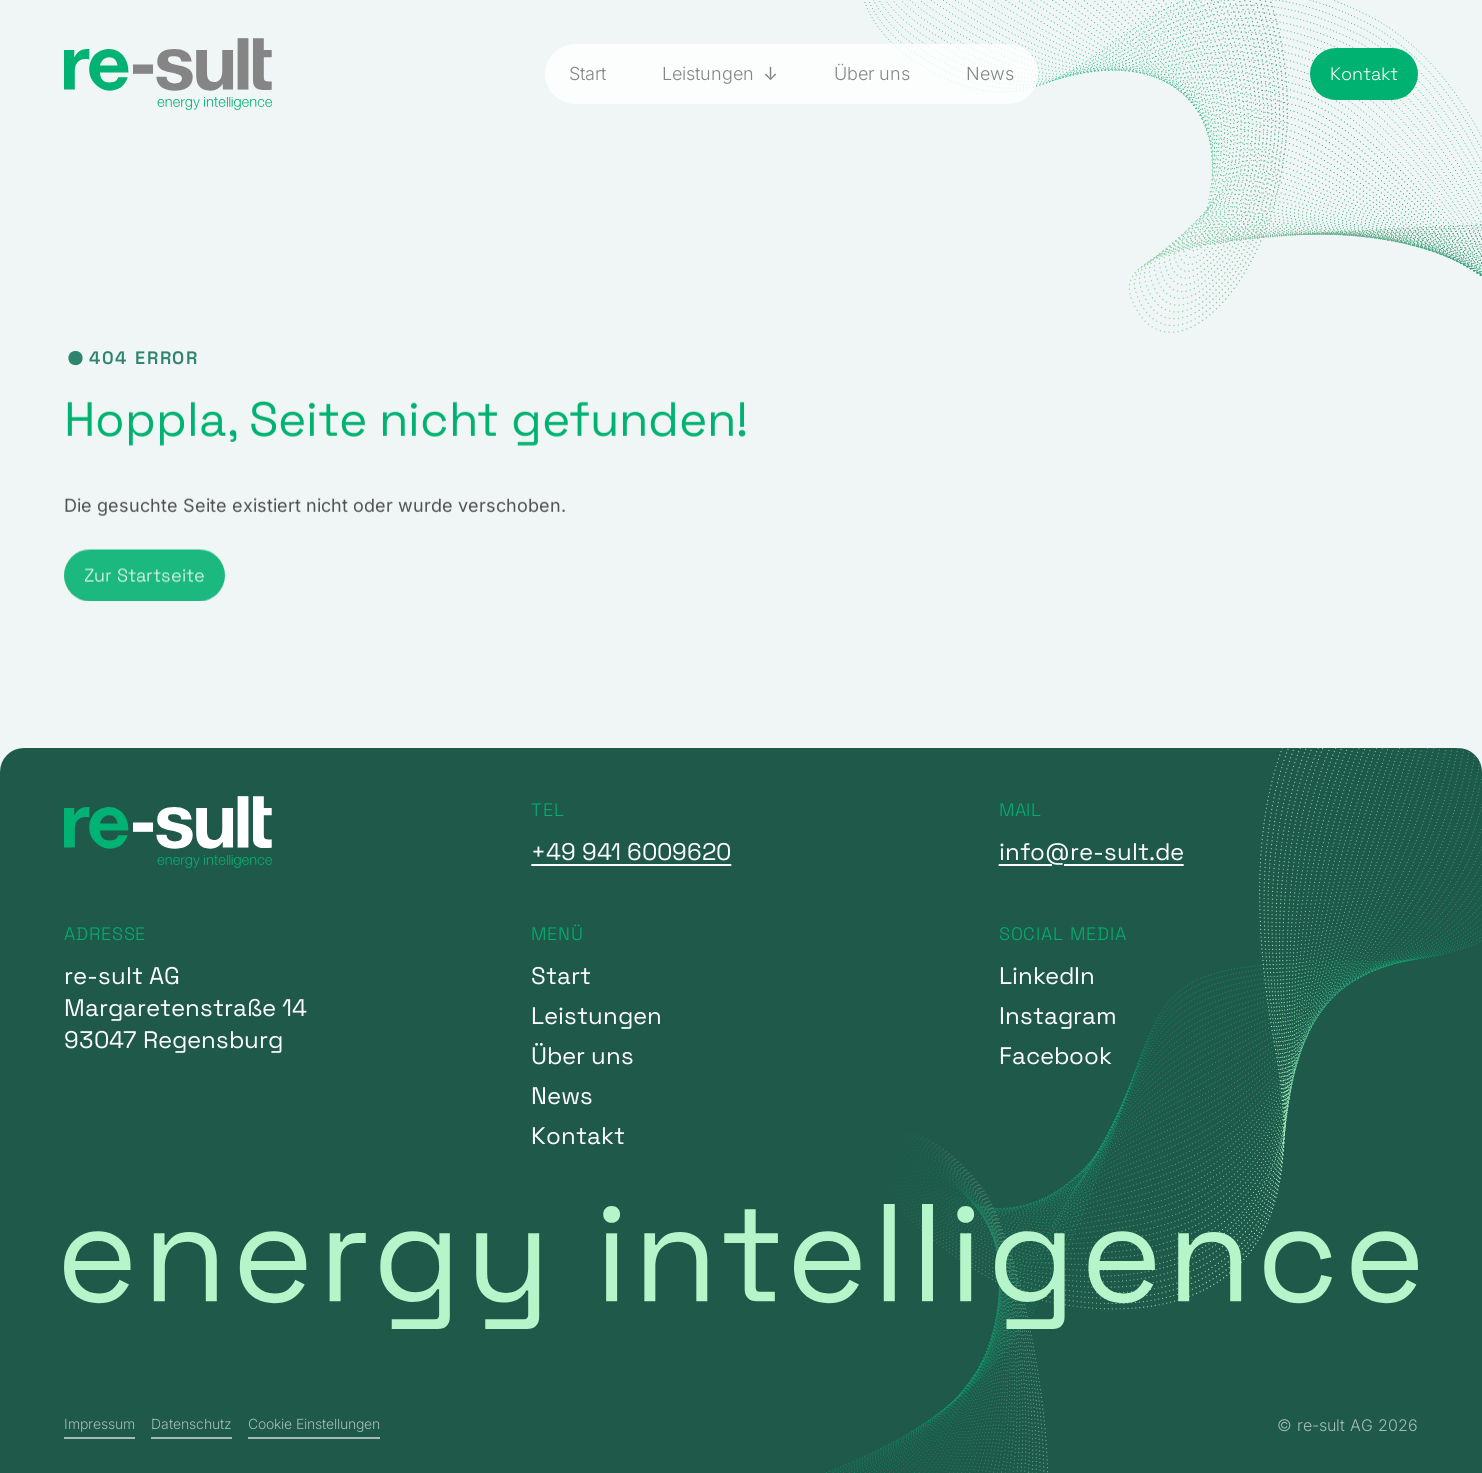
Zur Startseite (144, 600)
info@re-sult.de (1091, 851)
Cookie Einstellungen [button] (314, 1423)
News (990, 73)
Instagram (1058, 1015)
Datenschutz (191, 1423)
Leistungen (710, 73)
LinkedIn (1047, 975)
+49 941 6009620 (631, 851)
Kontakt (1364, 73)
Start (587, 73)
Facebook (1055, 1055)
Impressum (99, 1423)
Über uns (872, 73)
